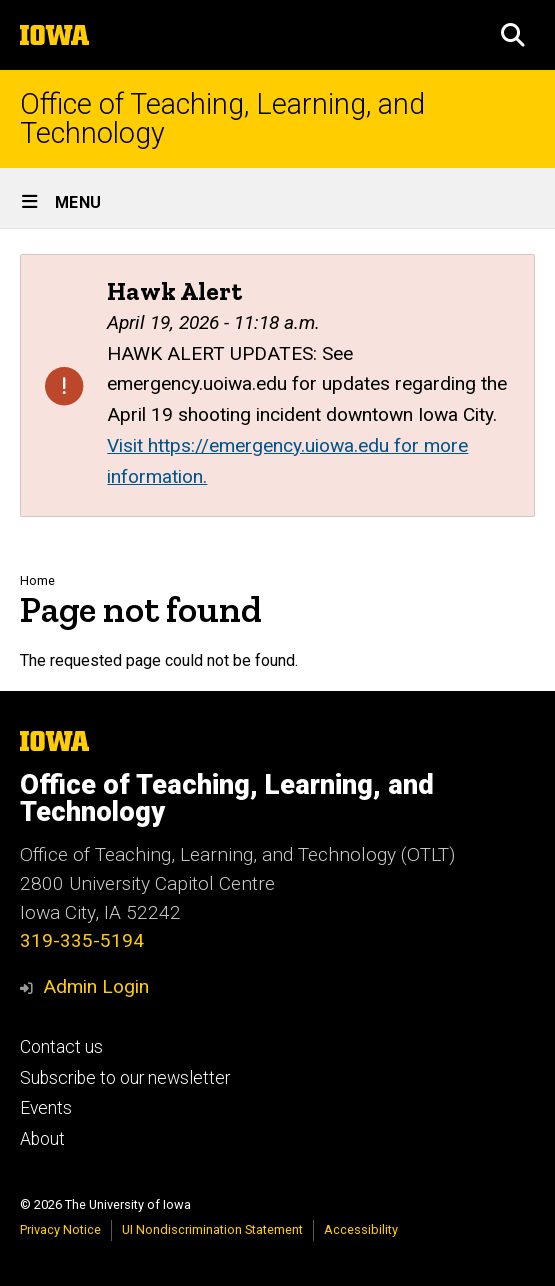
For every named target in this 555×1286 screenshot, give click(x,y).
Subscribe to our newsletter (125, 1078)
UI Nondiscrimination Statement (212, 1229)
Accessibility (361, 1229)
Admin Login (96, 986)
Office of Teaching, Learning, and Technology (222, 119)
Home (37, 580)
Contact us (61, 1047)
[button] (513, 35)
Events (46, 1108)
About (42, 1139)
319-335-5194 (82, 940)
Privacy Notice (60, 1229)
